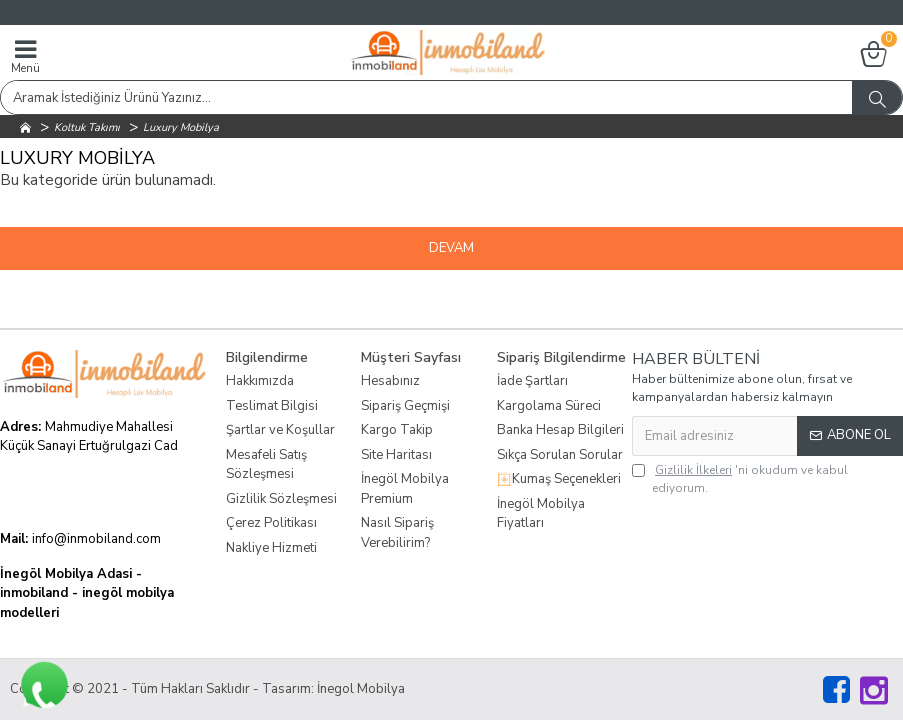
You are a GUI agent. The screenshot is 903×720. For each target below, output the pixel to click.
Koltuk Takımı (87, 127)
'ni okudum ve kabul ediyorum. (740, 478)
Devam (451, 248)
